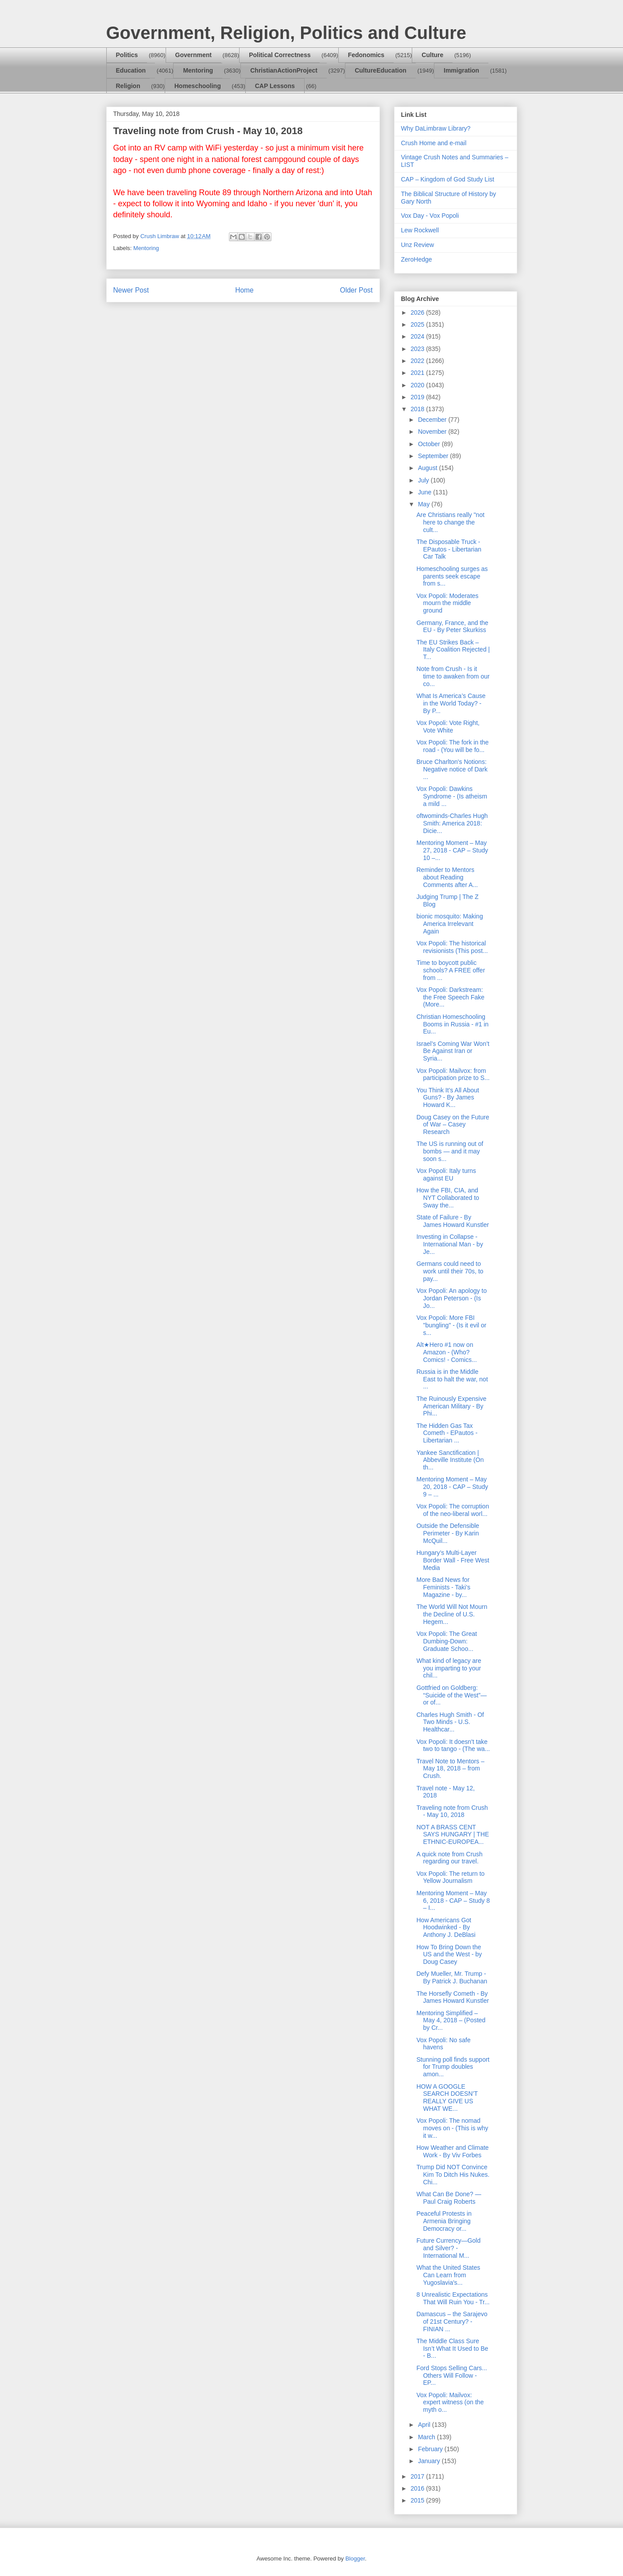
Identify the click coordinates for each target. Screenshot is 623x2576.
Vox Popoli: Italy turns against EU (446, 1174)
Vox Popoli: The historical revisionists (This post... (452, 947)
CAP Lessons (275, 85)
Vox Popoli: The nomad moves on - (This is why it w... (452, 2128)
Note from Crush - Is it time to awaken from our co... (452, 676)
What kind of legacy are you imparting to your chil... (448, 1668)
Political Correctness (279, 54)
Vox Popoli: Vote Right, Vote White (447, 726)
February (431, 2449)
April (425, 2424)
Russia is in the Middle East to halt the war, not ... (452, 1379)
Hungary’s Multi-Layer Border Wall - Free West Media (452, 1560)
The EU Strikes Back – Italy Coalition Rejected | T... (453, 650)
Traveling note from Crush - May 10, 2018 (452, 1811)
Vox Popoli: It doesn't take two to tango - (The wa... (453, 1745)
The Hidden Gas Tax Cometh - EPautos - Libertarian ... (446, 1433)
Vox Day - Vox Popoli (430, 215)
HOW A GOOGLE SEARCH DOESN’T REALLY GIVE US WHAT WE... (446, 2097)
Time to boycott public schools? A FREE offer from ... (450, 970)
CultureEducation (380, 70)
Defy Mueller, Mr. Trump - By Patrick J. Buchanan (451, 1977)
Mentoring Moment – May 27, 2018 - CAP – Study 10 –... (452, 850)
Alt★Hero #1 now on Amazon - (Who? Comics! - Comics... (446, 1352)
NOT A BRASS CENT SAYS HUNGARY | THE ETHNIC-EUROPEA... (452, 1835)
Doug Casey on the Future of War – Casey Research (452, 1125)
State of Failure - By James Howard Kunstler (452, 1221)
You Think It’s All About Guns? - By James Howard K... (447, 1098)
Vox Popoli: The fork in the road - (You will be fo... (452, 746)
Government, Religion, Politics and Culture (286, 32)
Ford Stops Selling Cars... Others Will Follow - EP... (451, 2375)
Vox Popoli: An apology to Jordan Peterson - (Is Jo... (451, 1298)
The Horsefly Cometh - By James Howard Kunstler (452, 1997)
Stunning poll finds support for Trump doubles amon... (452, 2067)
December (433, 419)
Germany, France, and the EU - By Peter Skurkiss (452, 626)
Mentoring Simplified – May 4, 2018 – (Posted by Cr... (450, 2020)
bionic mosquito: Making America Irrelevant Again (449, 924)
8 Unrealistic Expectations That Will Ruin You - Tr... (452, 2298)
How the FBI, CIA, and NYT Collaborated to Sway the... (447, 1198)
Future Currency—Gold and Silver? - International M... (448, 2248)
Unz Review (417, 244)
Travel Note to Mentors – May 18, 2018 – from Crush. (450, 1769)
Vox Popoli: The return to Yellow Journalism (450, 1877)
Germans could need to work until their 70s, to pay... (449, 1271)
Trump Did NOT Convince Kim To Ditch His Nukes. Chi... (452, 2174)
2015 (418, 2500)
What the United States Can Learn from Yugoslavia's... (448, 2275)
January (430, 2460)
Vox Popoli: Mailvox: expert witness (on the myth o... (450, 2402)
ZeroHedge (416, 259)
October (430, 443)
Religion (128, 85)
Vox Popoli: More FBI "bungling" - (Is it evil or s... (451, 1325)
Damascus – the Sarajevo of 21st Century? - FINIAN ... (451, 2321)
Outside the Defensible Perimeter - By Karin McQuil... (447, 1533)
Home (244, 290)
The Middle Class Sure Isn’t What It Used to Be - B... (452, 2348)
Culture (432, 54)
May (424, 504)
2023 (418, 348)
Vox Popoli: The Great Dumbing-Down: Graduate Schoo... (446, 1641)
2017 (418, 2476)
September (434, 455)
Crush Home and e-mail (434, 143)
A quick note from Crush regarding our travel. (449, 1858)
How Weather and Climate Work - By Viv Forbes (452, 2151)
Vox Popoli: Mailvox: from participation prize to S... (452, 1074)
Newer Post (131, 290)
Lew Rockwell (420, 230)
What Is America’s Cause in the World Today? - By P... (450, 703)
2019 (418, 397)
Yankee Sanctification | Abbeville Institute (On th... (450, 1460)
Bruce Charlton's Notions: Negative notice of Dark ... (452, 769)
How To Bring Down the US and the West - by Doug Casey (449, 1955)
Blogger (355, 2558)
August (428, 467)
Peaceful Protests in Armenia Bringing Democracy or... (444, 2221)
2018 (418, 409)
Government (193, 54)
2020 (418, 385)
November (433, 431)
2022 (418, 360)
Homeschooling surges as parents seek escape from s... (452, 576)
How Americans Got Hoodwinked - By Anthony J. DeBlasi (445, 1928)
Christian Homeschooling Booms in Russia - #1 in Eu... (452, 1024)
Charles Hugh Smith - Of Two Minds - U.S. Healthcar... (450, 1722)
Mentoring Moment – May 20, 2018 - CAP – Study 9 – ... (452, 1487)
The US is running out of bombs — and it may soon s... (449, 1151)
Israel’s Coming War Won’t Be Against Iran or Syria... (452, 1051)
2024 (418, 336)
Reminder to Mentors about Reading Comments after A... (447, 877)
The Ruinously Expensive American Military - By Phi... (451, 1406)
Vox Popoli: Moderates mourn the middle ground (447, 603)
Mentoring (198, 70)
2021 (418, 372)
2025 (418, 324)
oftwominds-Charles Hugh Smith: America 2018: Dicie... (452, 823)
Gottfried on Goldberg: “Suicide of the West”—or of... (451, 1695)
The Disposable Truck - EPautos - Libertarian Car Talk (448, 549)
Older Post (356, 290)
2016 (418, 2488)
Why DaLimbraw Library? (436, 128)
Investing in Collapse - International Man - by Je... (449, 1244)
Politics (127, 54)
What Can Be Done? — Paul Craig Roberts (448, 2197)
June (425, 492)
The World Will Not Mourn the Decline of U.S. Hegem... (451, 1614)
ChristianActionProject (283, 70)
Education (131, 70)
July (424, 480)
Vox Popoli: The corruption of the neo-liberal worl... (452, 1510)
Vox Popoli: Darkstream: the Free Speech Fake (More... (450, 997)
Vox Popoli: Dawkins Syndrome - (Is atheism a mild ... (451, 796)
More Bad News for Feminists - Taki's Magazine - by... (443, 1587)
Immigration (461, 70)
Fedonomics (366, 54)
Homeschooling (197, 85)
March (427, 2437)
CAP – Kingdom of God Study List (448, 179)
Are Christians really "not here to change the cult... (450, 522)
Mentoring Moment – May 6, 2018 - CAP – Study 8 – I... (453, 1901)
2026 (418, 312)
